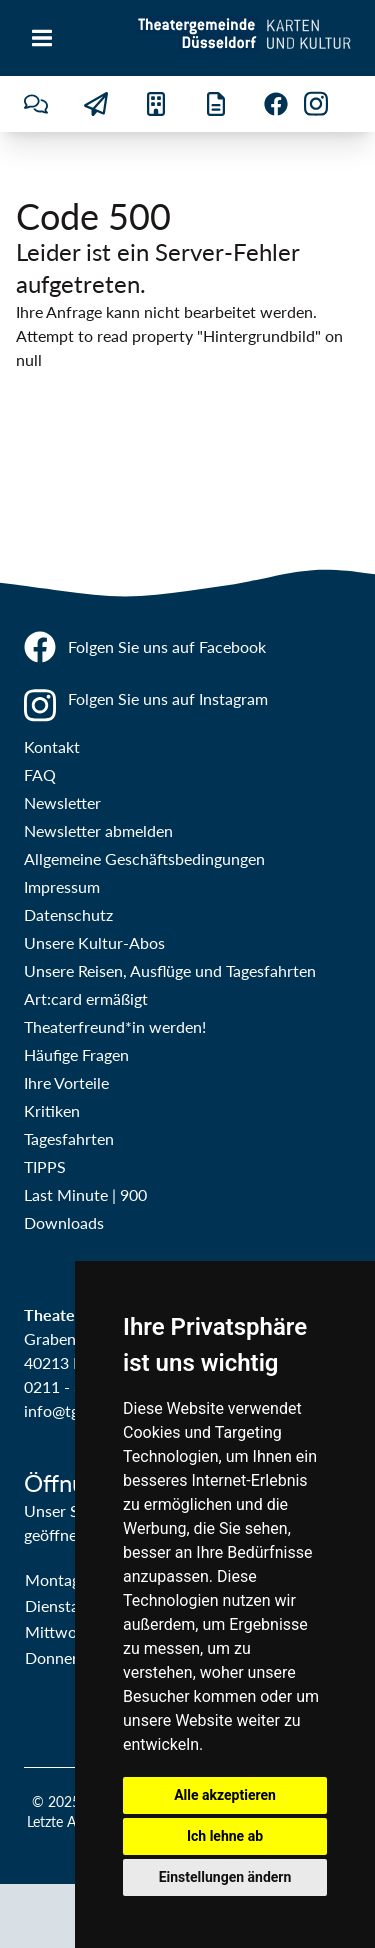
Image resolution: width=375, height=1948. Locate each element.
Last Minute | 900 (85, 1194)
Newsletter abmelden (98, 830)
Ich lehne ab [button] (225, 1836)
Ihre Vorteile (66, 1082)
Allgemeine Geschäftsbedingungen (144, 858)
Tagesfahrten (69, 1138)
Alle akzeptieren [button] (225, 1795)
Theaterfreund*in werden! (115, 1026)
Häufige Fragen (76, 1054)
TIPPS (45, 1166)
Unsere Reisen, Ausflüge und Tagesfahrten (170, 970)
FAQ (40, 774)
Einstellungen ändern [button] (225, 1877)
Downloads (64, 1222)
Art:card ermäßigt (86, 998)
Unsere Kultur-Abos (94, 942)
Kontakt (52, 746)
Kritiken (52, 1110)
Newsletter (62, 802)
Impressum (62, 886)
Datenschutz (68, 914)
